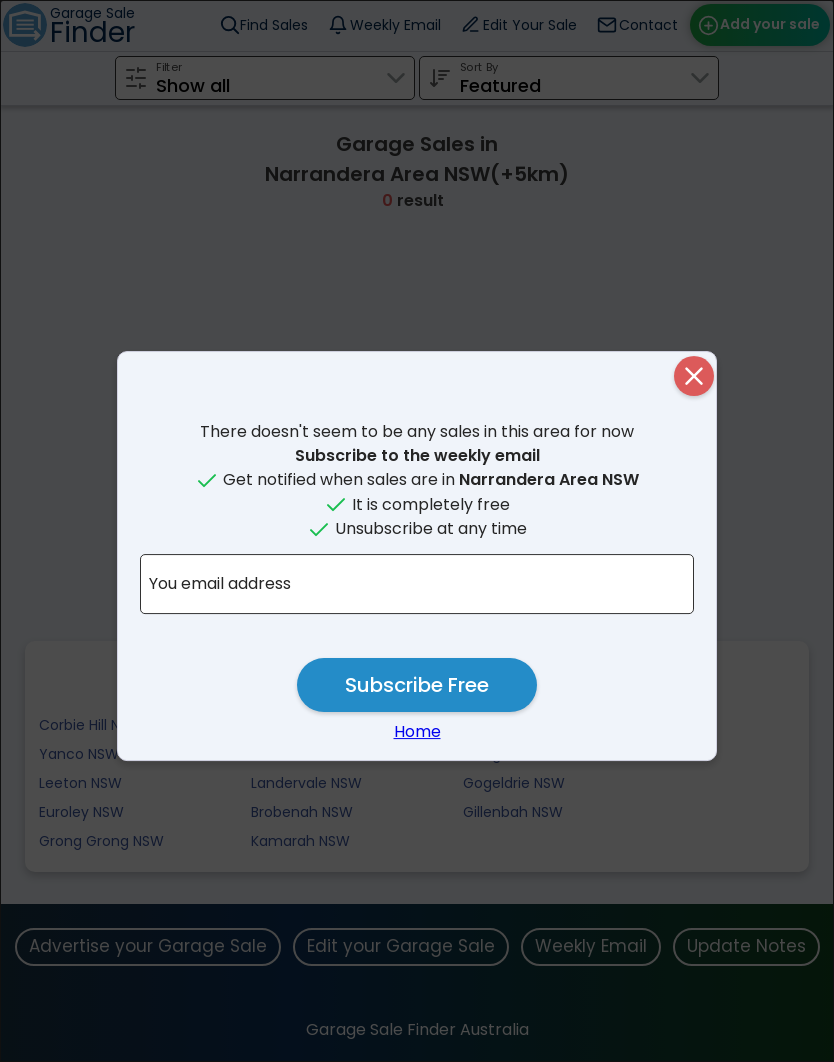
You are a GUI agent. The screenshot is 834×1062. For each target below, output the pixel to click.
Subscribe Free (417, 685)
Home (417, 731)
